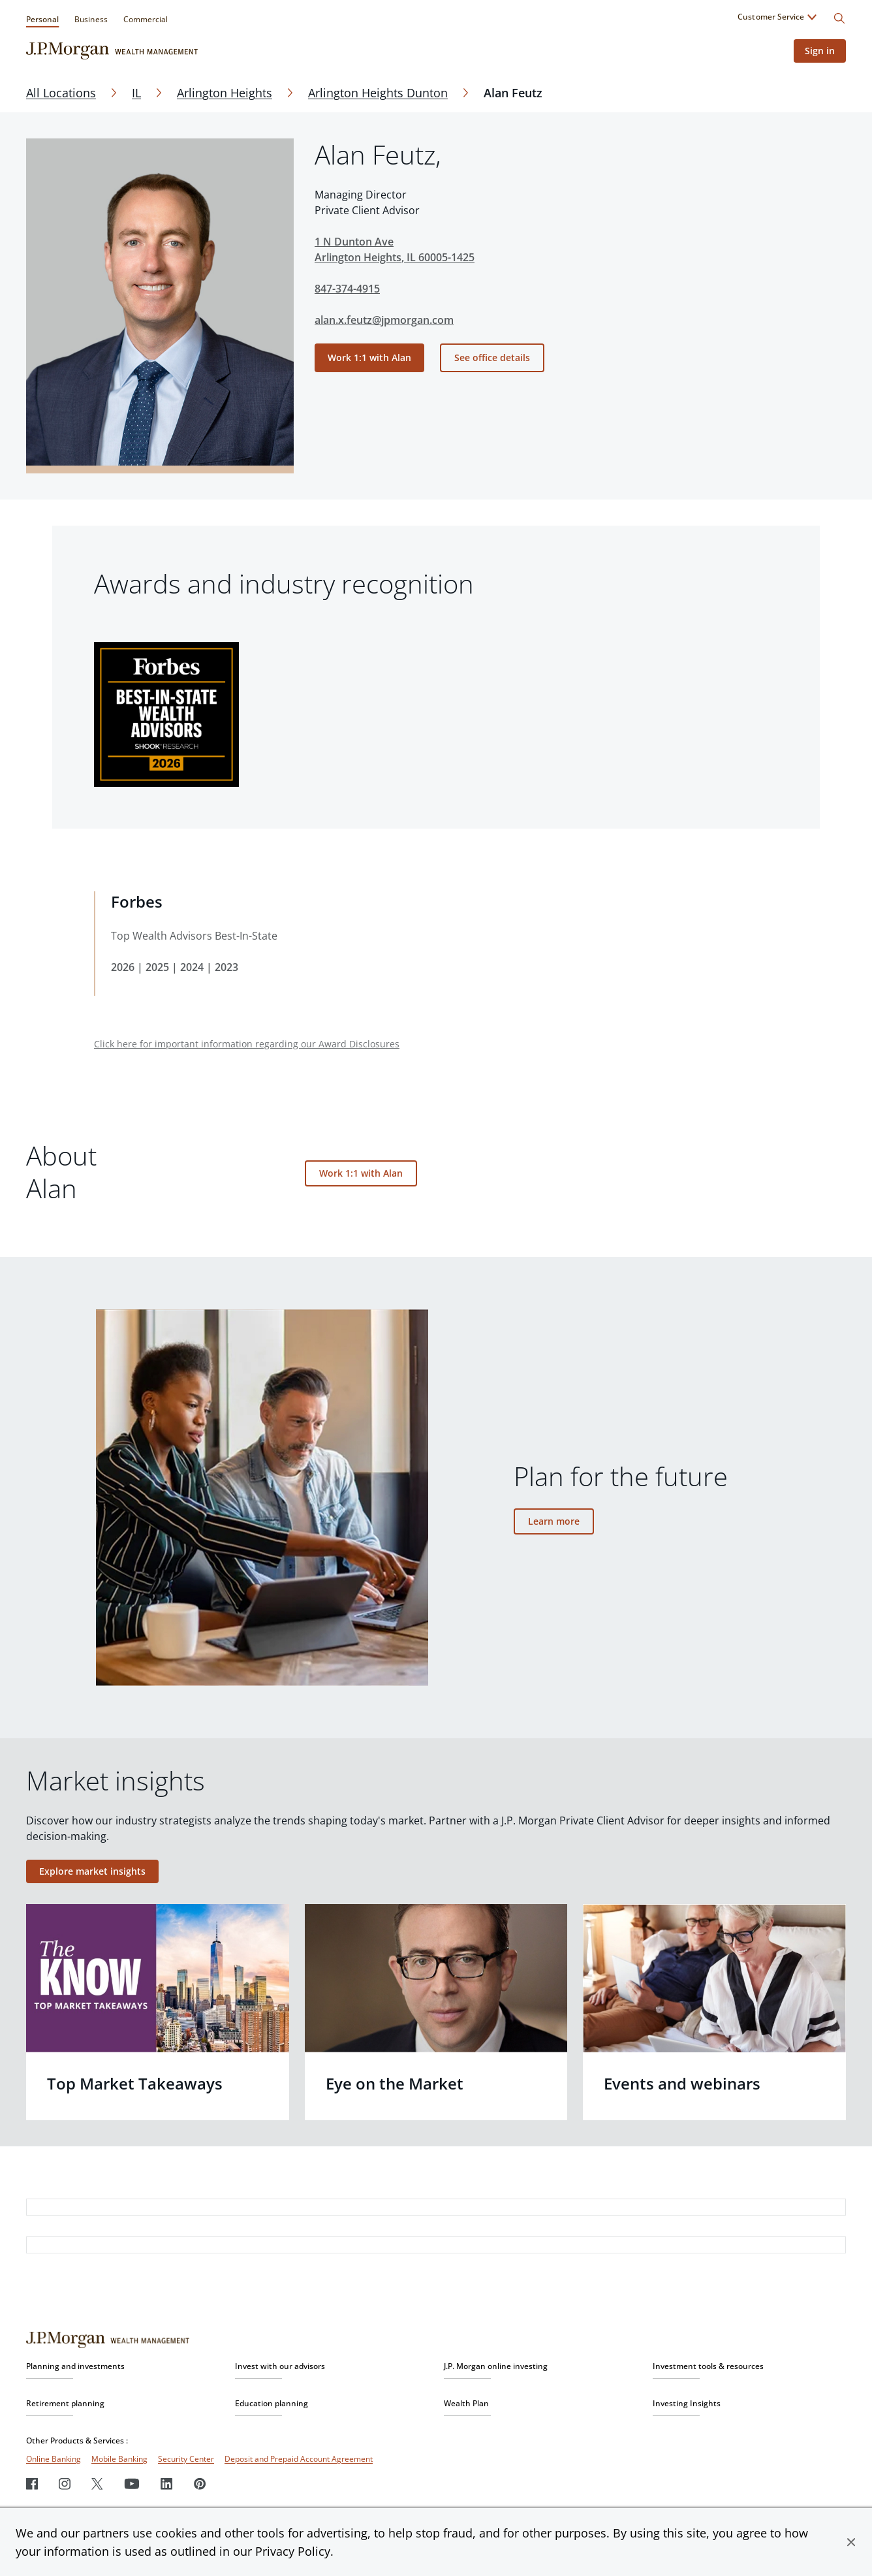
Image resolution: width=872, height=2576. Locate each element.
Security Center (186, 2458)
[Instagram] (64, 2483)
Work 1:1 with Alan (369, 357)
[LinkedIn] (167, 2483)
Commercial (145, 19)
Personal (42, 19)
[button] (851, 2542)
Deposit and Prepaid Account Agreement (299, 2458)
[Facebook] (32, 2483)
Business (90, 19)
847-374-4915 (347, 288)
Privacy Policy (292, 2551)
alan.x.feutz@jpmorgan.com (384, 320)
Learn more (554, 1521)
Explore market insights (92, 1871)
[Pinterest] (200, 2483)
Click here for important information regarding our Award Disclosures (246, 1044)
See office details (492, 357)
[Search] (839, 18)
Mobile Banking (119, 2458)
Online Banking (53, 2458)
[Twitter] (97, 2483)
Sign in (818, 50)
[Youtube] (132, 2483)
